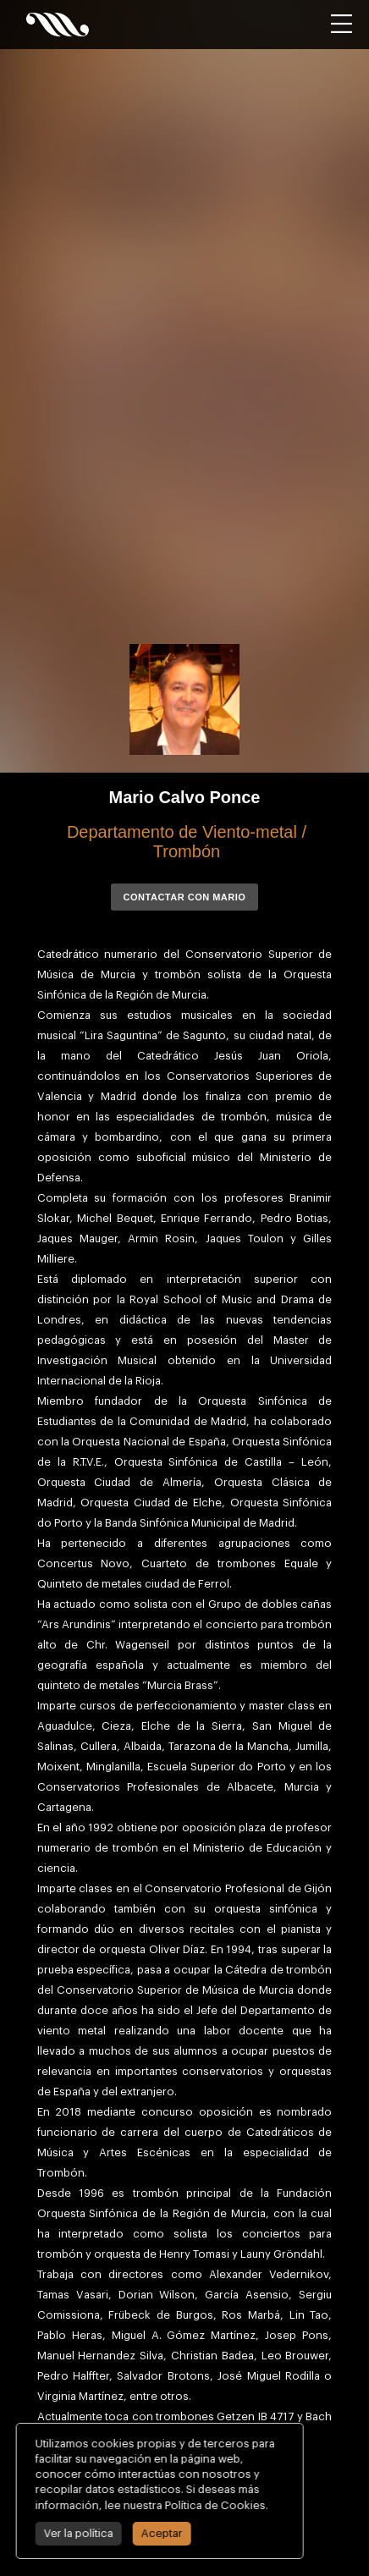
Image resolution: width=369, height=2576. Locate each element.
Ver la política (75, 2533)
